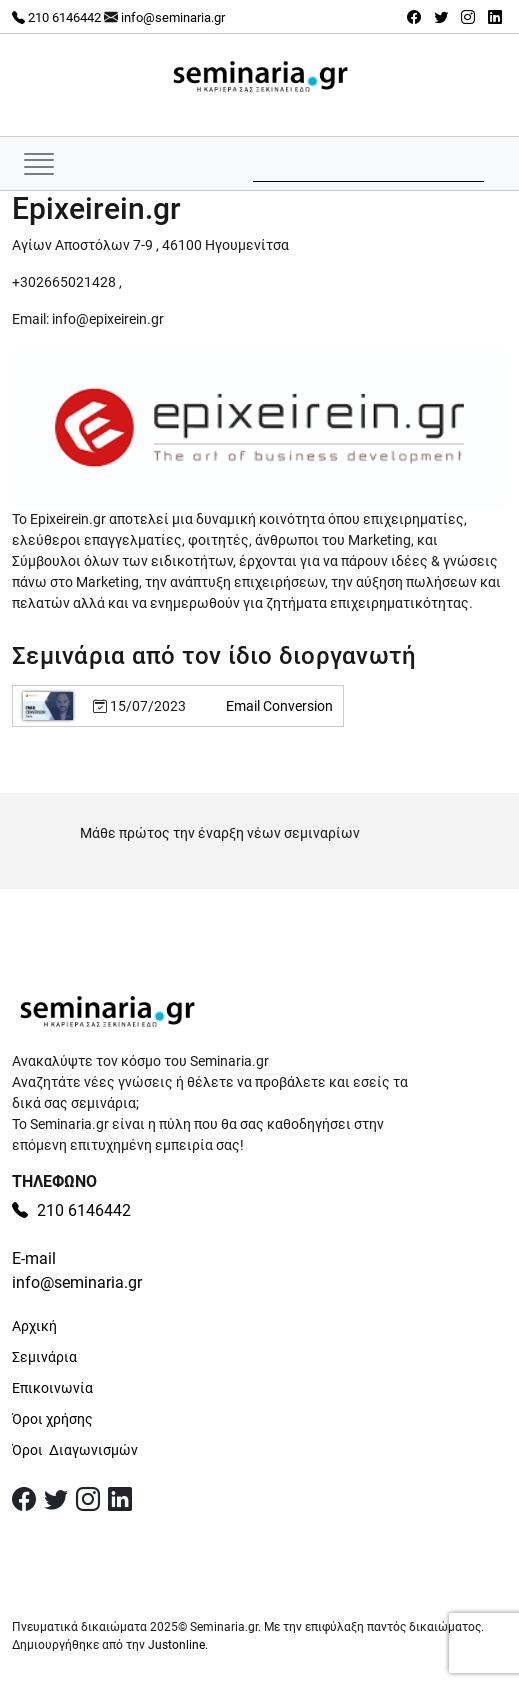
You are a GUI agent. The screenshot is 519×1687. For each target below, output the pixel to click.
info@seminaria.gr (173, 17)
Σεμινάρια (44, 1357)
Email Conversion (279, 706)
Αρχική (34, 1326)
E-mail (34, 1258)
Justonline (176, 1645)
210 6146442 (56, 17)
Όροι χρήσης (52, 1419)
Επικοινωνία (52, 1388)
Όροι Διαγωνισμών (75, 1450)
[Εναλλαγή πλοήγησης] (39, 163)
